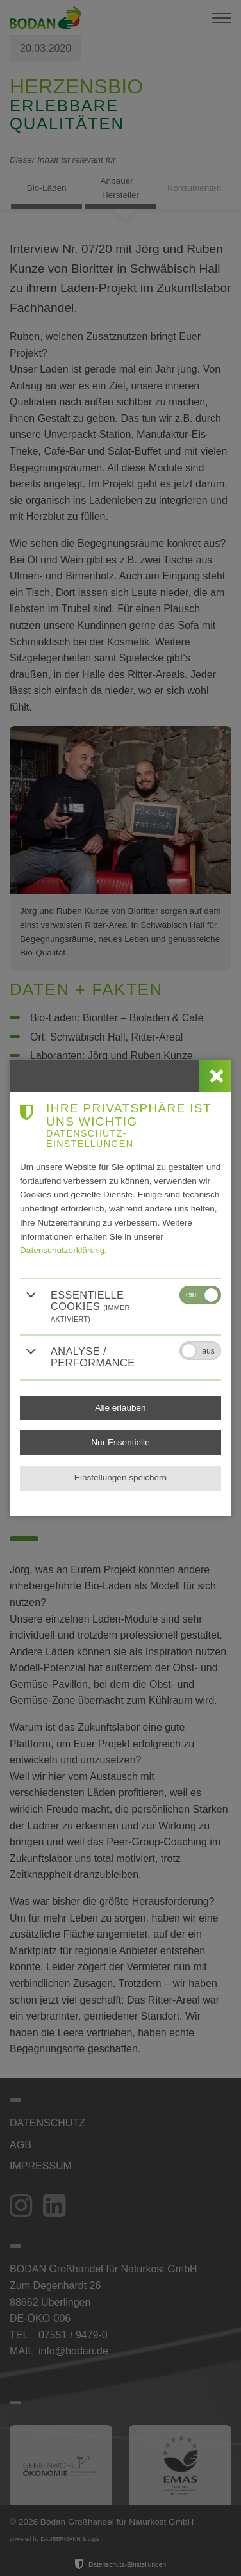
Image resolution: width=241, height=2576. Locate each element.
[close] (215, 1076)
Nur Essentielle (120, 1442)
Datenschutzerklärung (62, 1250)
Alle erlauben (120, 1408)
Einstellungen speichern (120, 1477)
